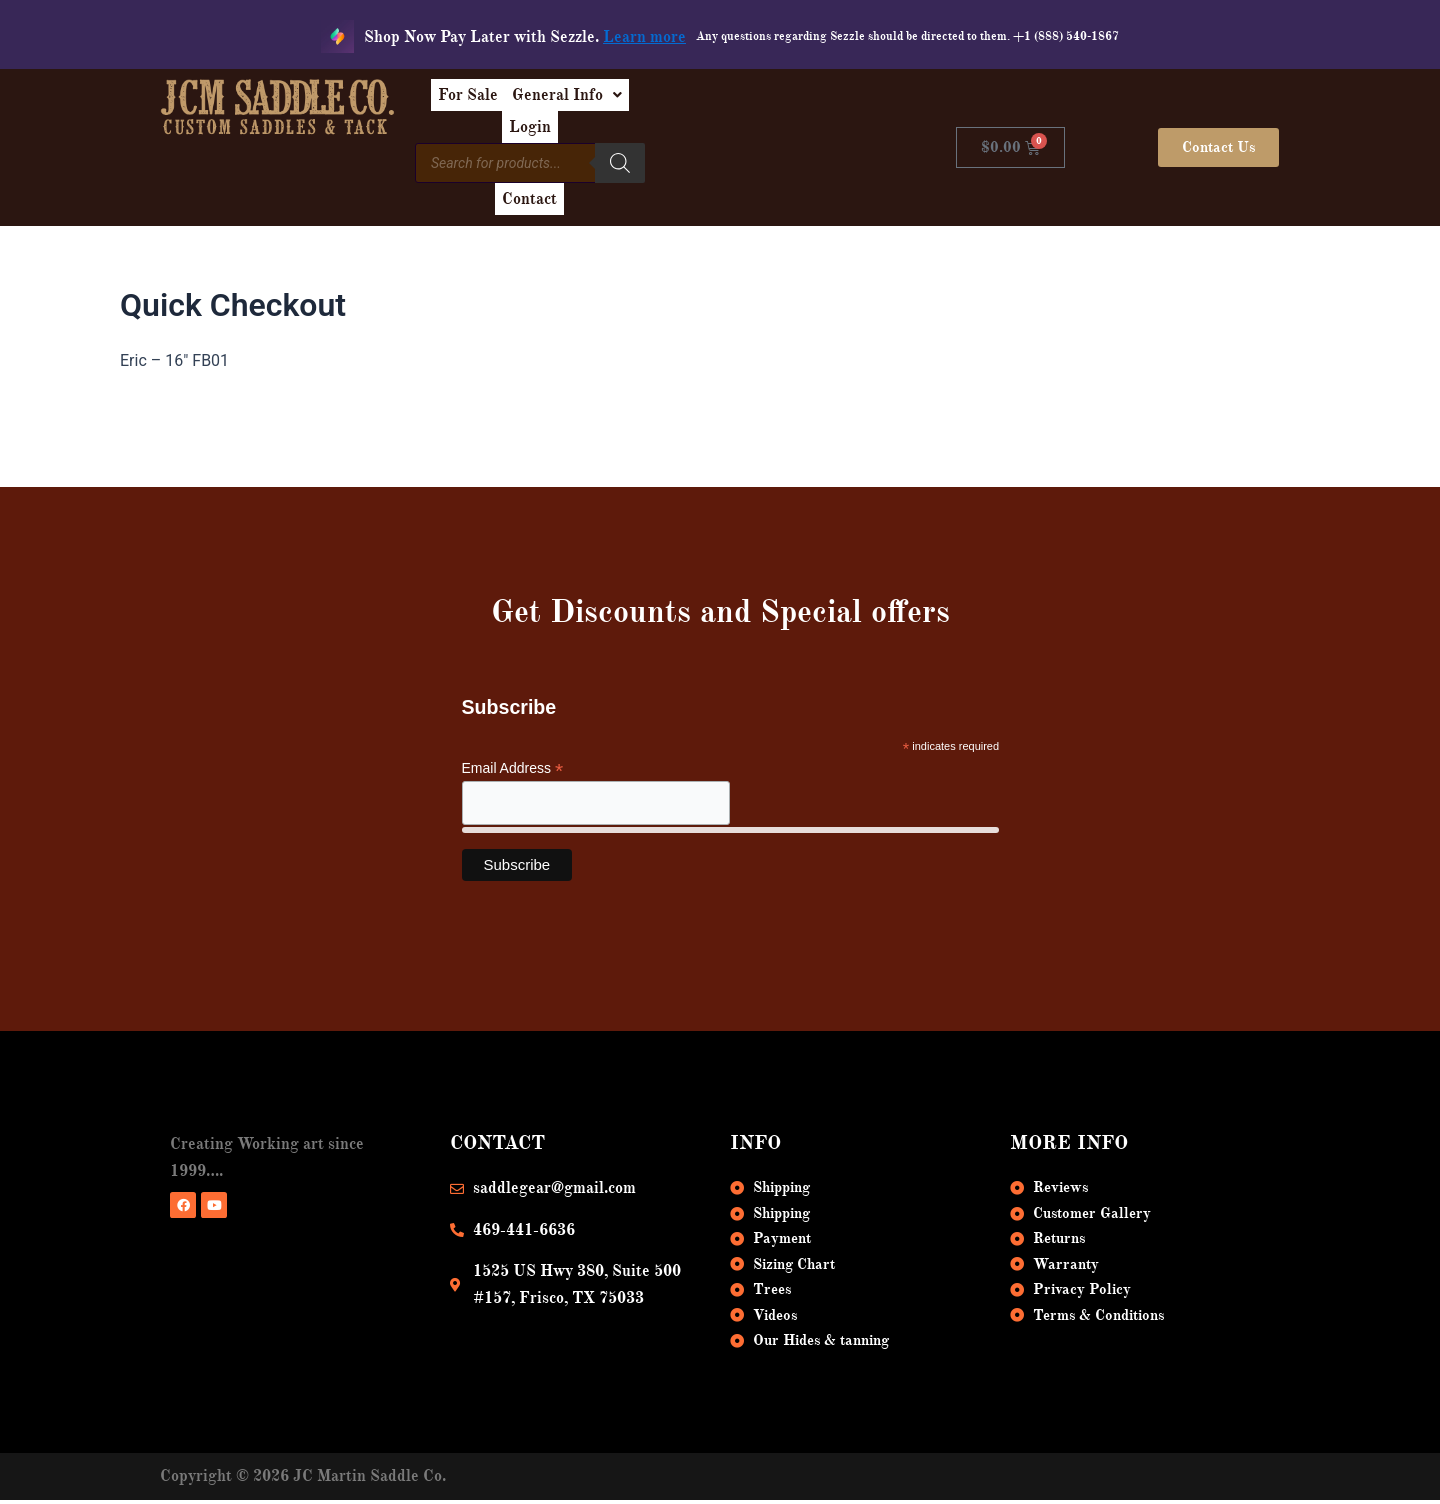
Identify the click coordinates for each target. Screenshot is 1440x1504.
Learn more (644, 37)
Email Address (513, 745)
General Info (684, 102)
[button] (684, 102)
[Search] (723, 145)
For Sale (569, 102)
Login (790, 102)
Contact (790, 148)
